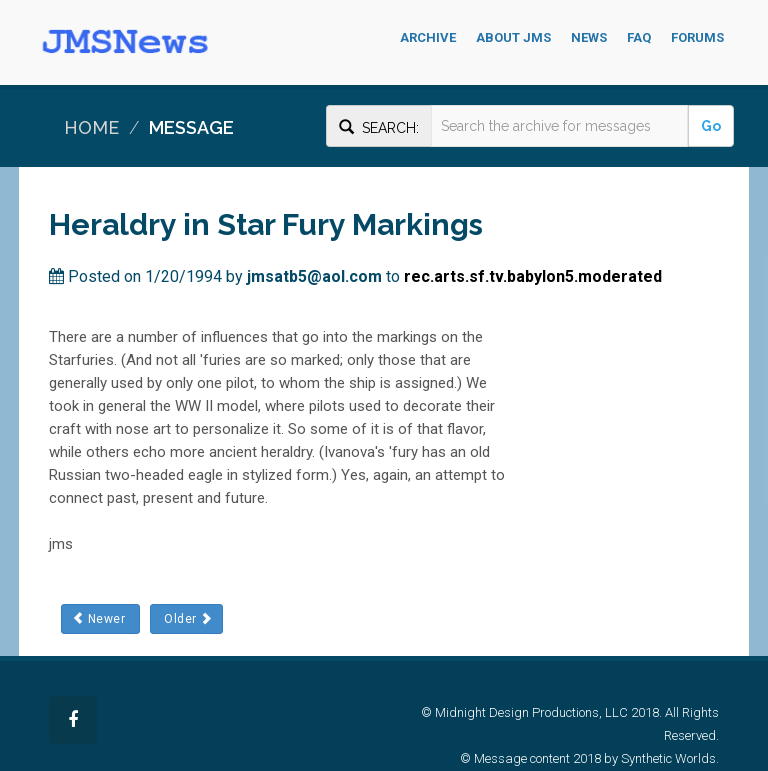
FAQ (639, 37)
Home (91, 127)
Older (186, 618)
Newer (100, 618)
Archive (428, 37)
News (589, 37)
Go (711, 126)
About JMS (513, 37)
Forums (697, 37)
